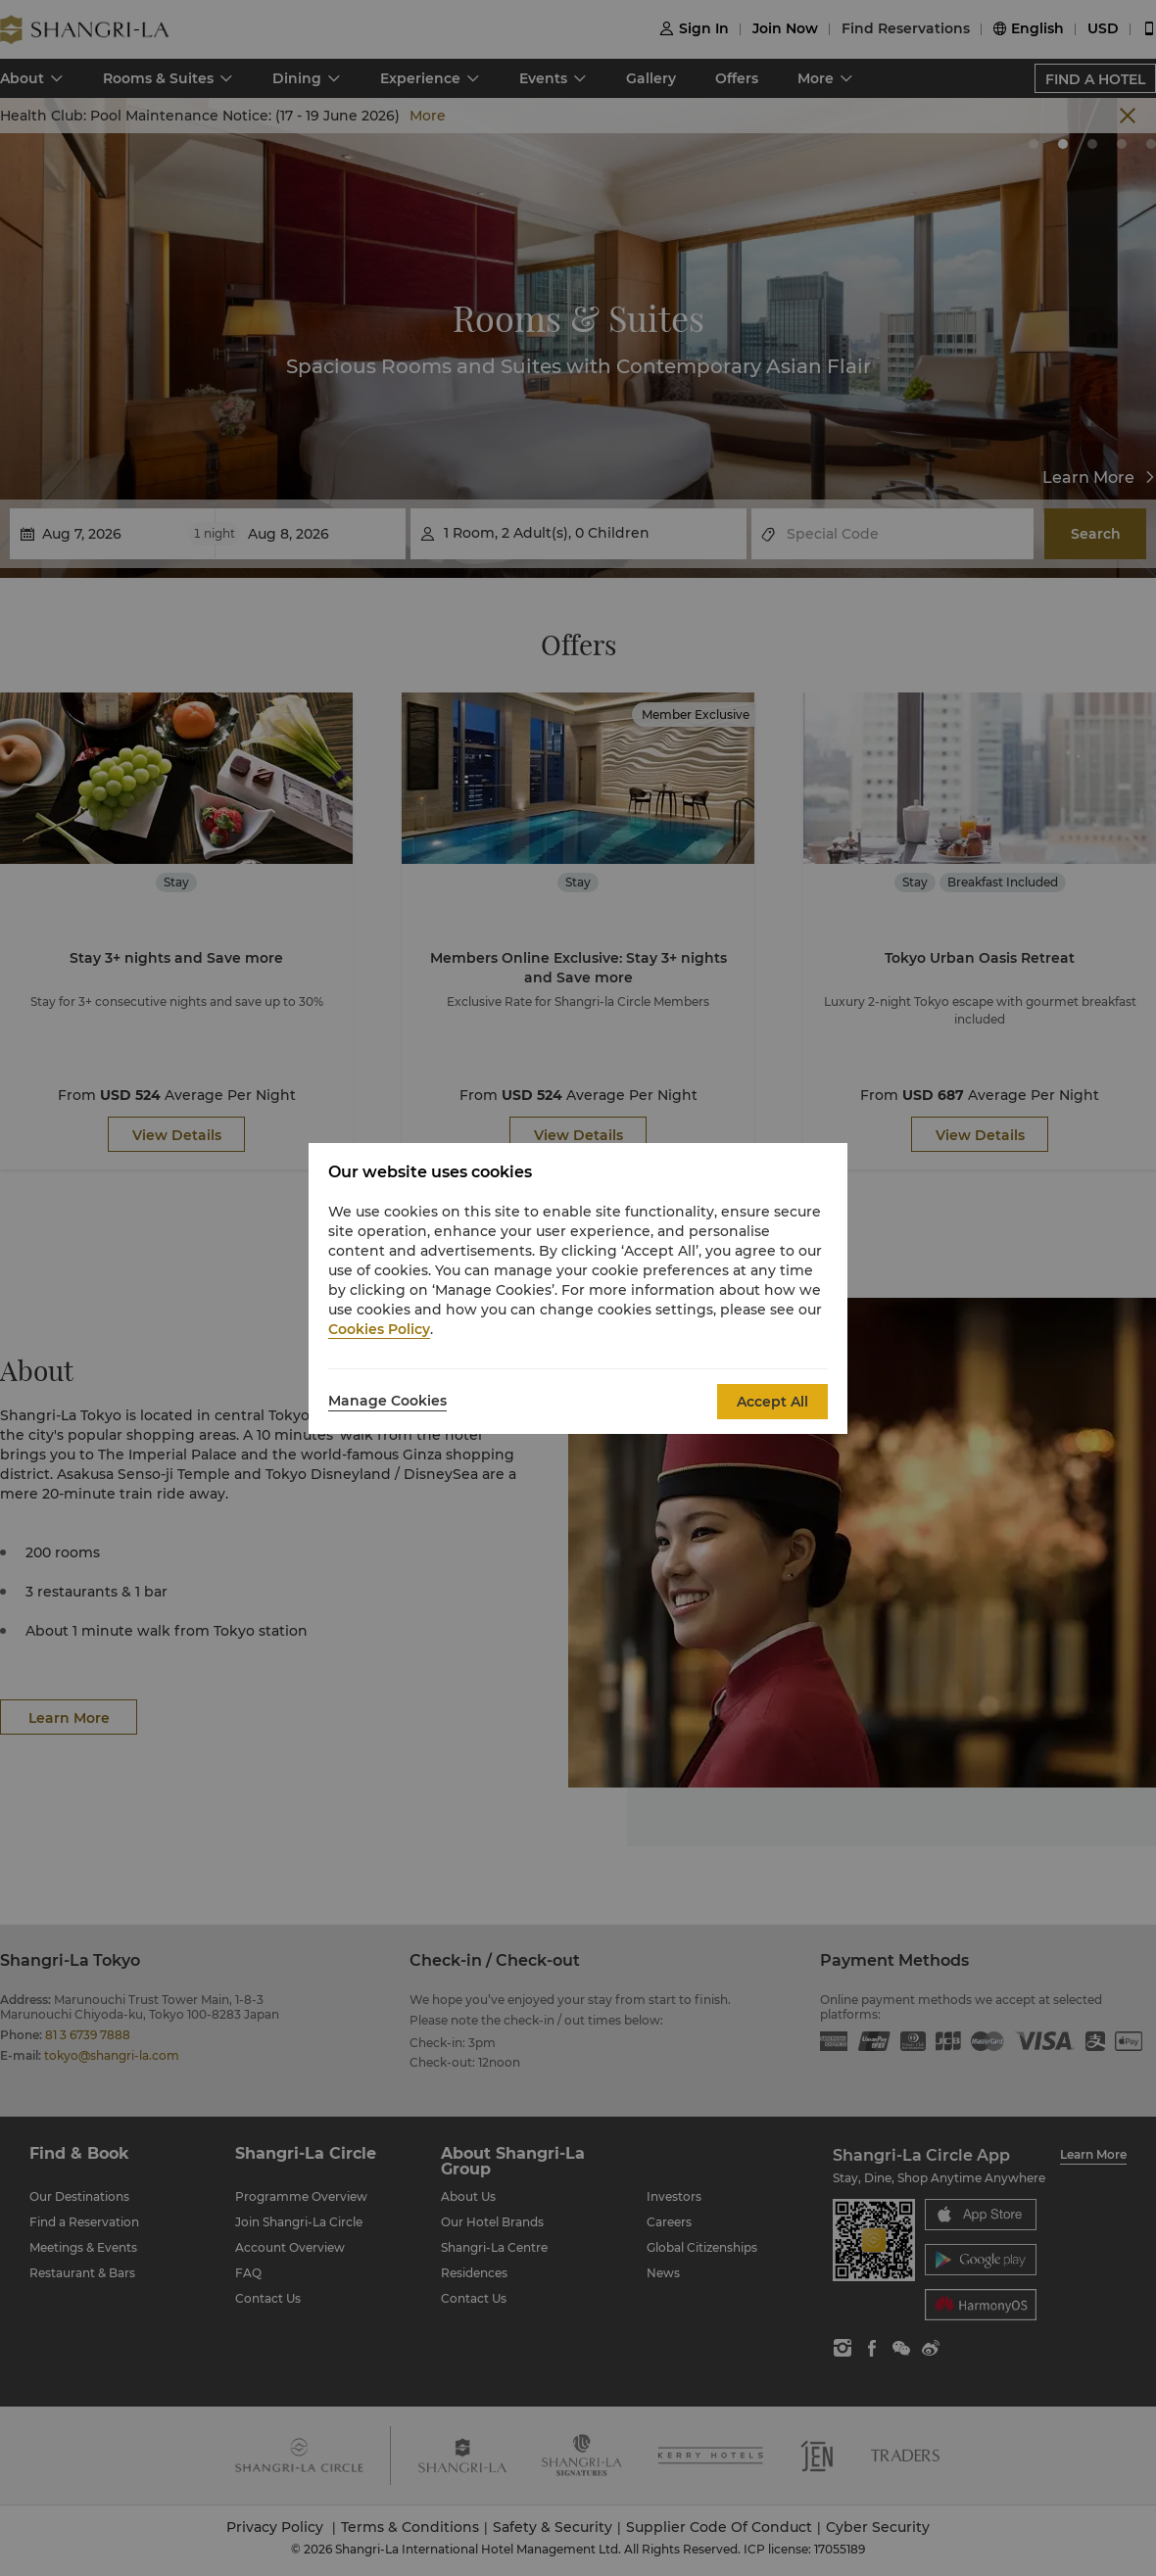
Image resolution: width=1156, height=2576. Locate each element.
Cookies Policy (379, 1329)
